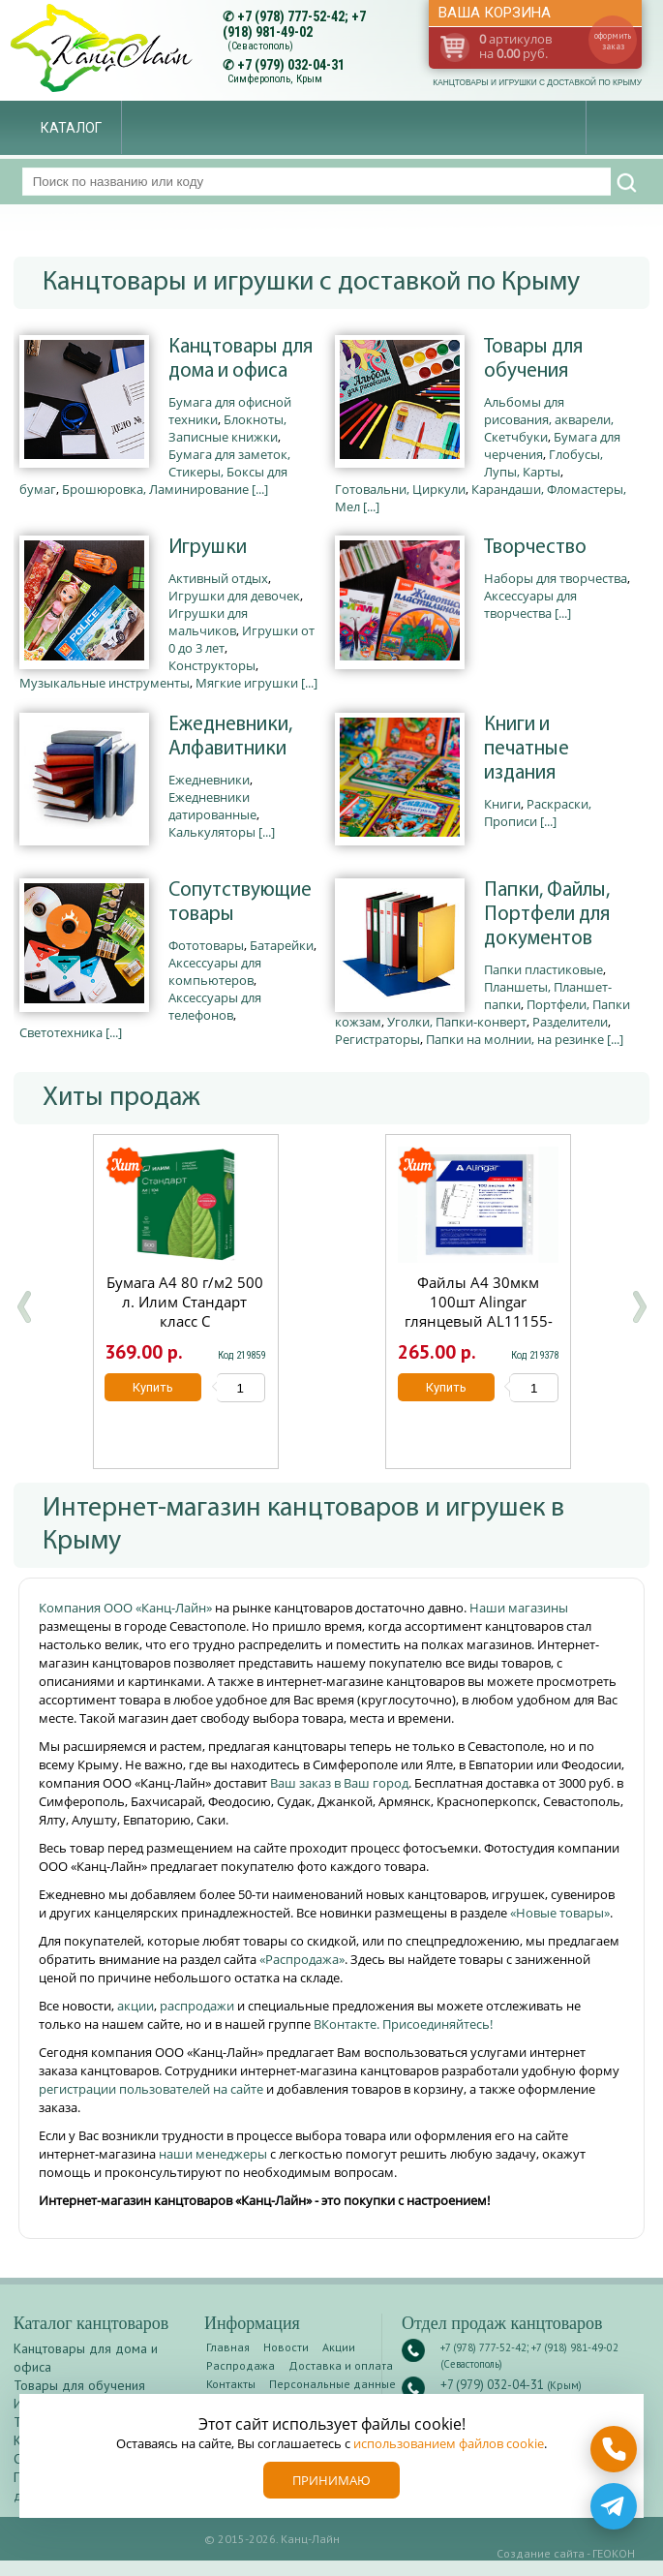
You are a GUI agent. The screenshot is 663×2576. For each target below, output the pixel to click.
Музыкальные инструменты (104, 682)
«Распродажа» (302, 1959)
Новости (286, 2347)
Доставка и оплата (340, 2365)
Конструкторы (212, 665)
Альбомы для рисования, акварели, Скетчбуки (549, 419)
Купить (154, 1387)
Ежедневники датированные (212, 805)
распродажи (197, 2005)
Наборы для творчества (555, 578)
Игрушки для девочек (234, 595)
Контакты (231, 2384)
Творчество (535, 547)
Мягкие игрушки (247, 682)
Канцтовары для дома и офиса (240, 359)
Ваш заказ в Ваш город (339, 1783)
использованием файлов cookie (448, 2443)
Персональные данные (332, 2384)
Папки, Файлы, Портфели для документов (547, 914)
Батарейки (282, 945)
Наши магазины (518, 1607)
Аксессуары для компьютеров (214, 971)
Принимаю (331, 2480)
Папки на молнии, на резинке (515, 1039)
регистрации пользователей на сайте (151, 2089)
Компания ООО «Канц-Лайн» (127, 1607)
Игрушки (207, 547)
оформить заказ (612, 40)
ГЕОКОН (613, 2553)
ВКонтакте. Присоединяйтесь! (403, 2024)
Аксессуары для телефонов (214, 1006)
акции (135, 2005)
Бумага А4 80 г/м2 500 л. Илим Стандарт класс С (185, 1302)
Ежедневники (209, 779)
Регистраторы (377, 1039)
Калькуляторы (212, 832)
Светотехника (61, 1032)
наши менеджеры (214, 2153)
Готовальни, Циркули (400, 489)
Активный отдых (218, 578)
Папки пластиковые (543, 969)
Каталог (71, 128)
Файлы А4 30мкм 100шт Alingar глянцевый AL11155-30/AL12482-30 (479, 1311)
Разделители (570, 1021)
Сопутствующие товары (240, 902)
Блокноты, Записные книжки (227, 428)
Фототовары (206, 945)
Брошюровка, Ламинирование (155, 489)
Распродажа (240, 2365)
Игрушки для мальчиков (208, 621)
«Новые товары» (560, 1912)
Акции (338, 2347)
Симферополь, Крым (274, 79)
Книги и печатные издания (526, 749)
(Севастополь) (260, 46)
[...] (260, 489)
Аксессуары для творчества (530, 604)
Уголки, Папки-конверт (457, 1021)
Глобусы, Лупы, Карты (543, 462)
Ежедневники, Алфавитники (230, 737)
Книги (502, 804)
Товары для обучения (533, 359)
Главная (228, 2347)
